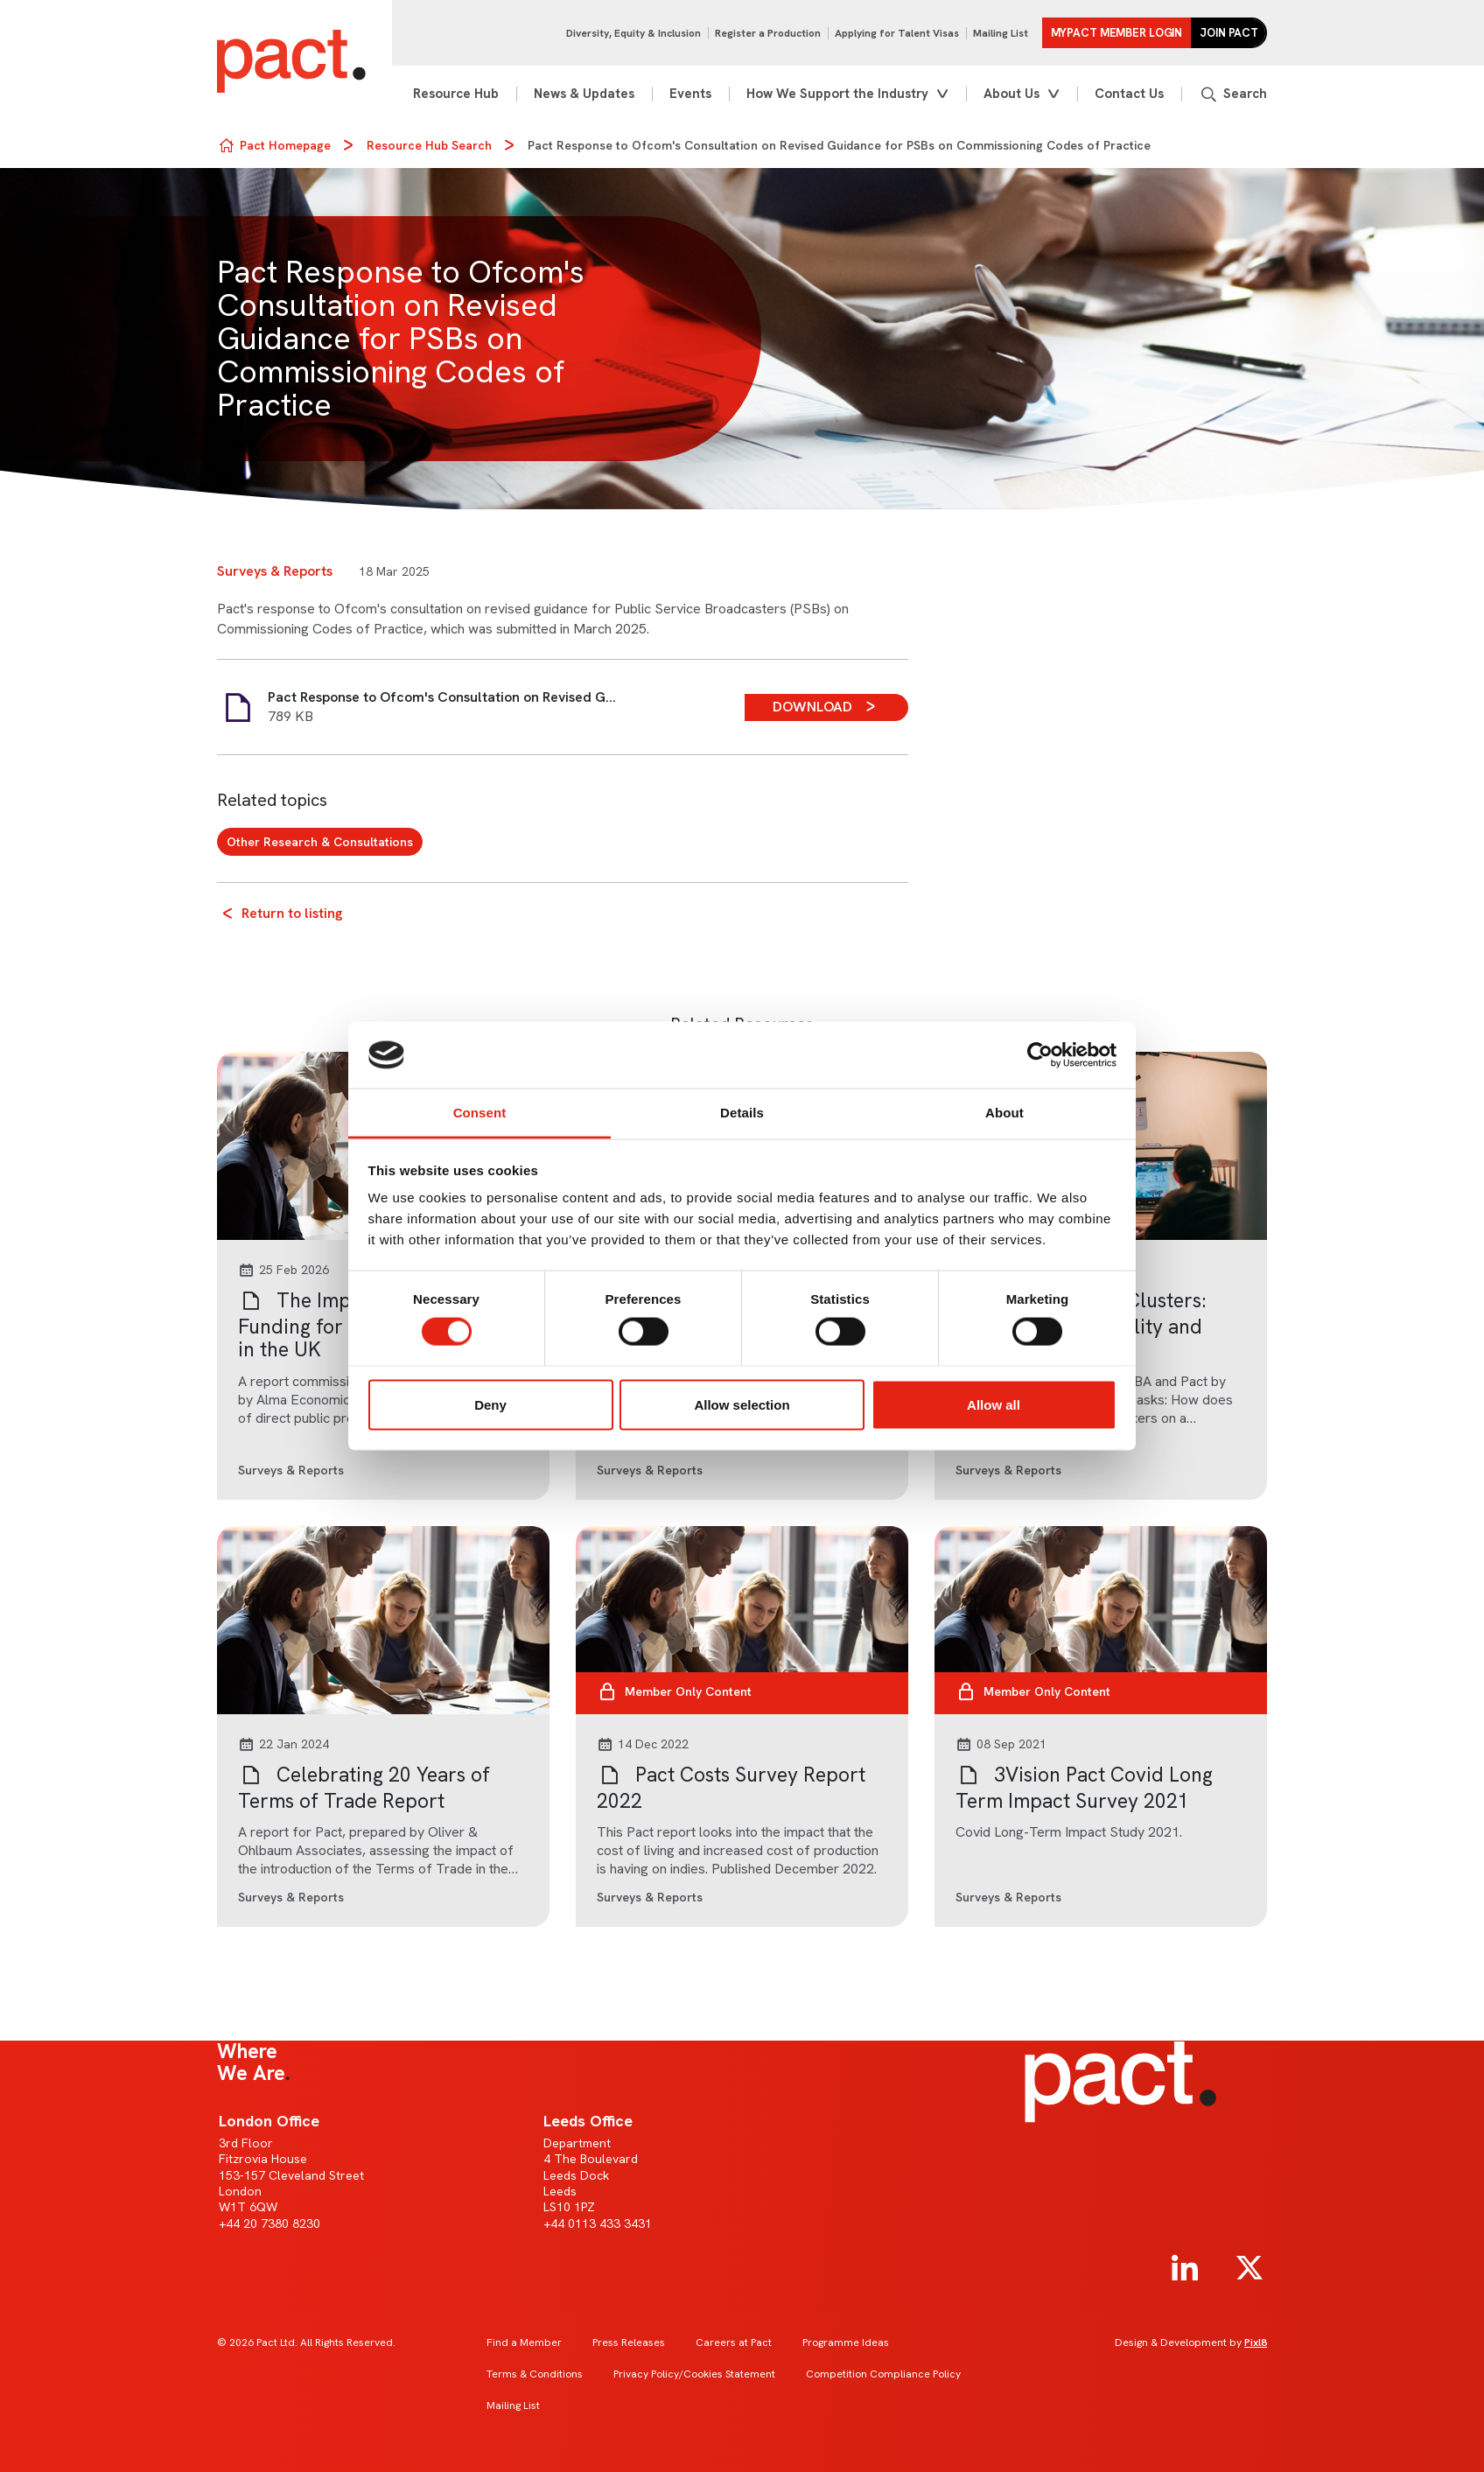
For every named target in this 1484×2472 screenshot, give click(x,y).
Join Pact (1229, 32)
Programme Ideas (845, 2342)
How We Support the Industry (837, 93)
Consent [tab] (480, 1112)
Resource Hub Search (429, 145)
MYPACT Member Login (1117, 32)
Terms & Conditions (534, 2374)
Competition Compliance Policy (883, 2374)
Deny (490, 1404)
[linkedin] (1184, 2268)
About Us (1012, 93)
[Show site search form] (1233, 94)
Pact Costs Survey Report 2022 (731, 1787)
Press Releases (628, 2342)
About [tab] (1004, 1112)
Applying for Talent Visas (897, 33)
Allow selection (741, 1404)
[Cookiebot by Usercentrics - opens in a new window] (1039, 1055)
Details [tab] (742, 1112)
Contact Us (1129, 93)
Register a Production (768, 33)
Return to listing (292, 913)
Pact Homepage (285, 145)
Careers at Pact (734, 2342)
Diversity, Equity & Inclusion (633, 33)
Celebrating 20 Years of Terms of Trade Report (364, 1787)
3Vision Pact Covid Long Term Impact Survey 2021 (1084, 1787)
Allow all (993, 1404)
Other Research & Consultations (320, 842)
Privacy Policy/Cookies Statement (694, 2374)
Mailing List (1000, 33)
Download (812, 706)
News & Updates (584, 93)
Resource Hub (456, 93)
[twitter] (1249, 2268)
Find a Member (524, 2342)
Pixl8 (1255, 2342)
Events (690, 93)
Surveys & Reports (274, 571)
